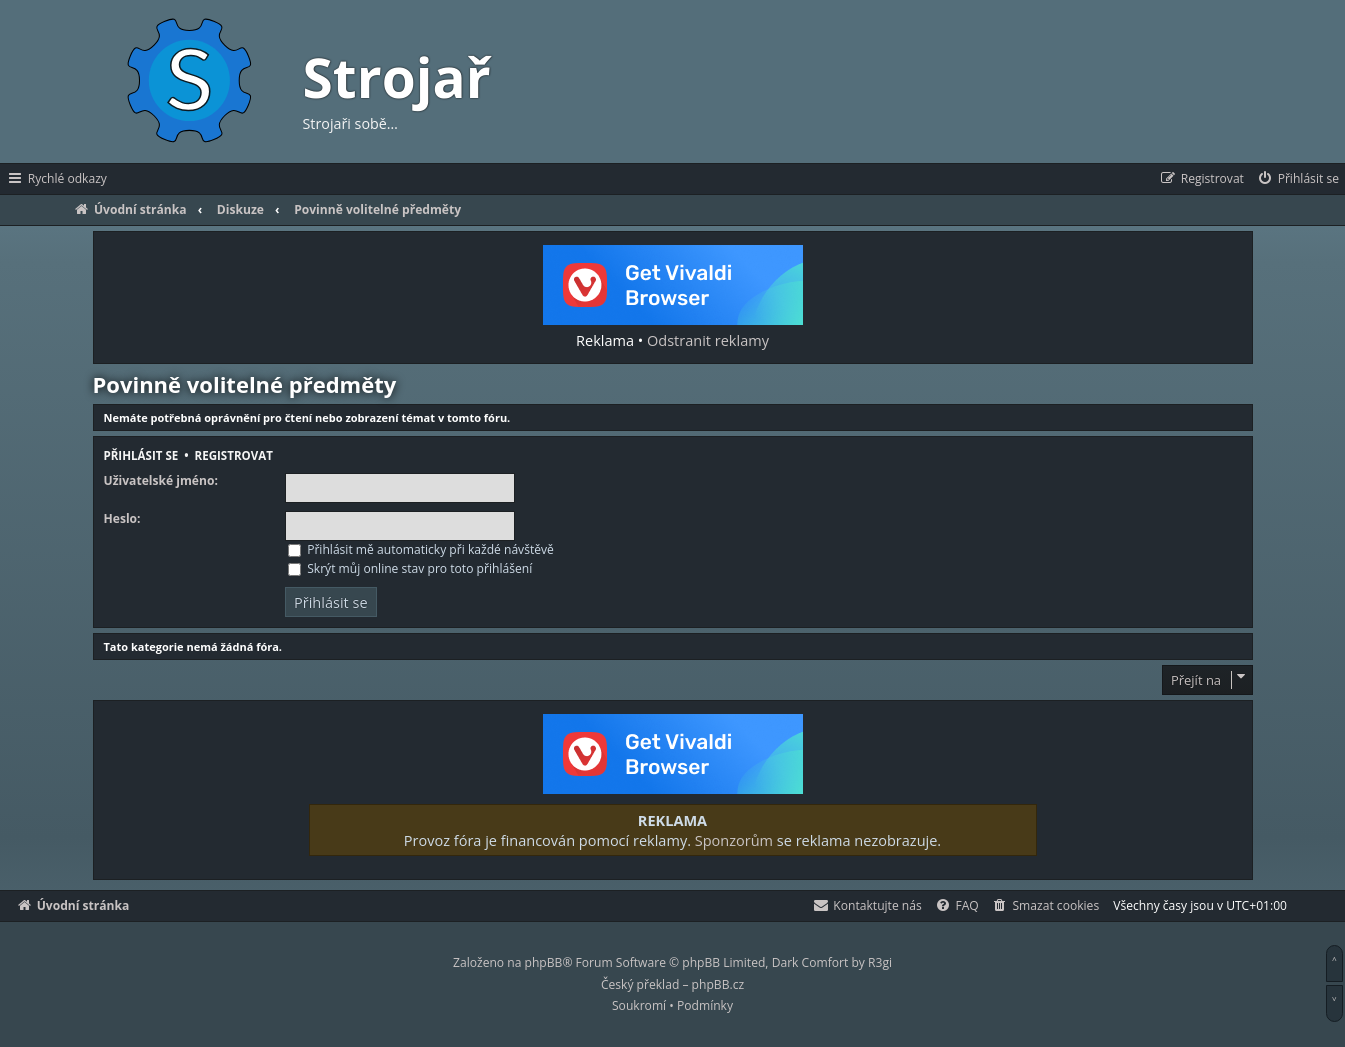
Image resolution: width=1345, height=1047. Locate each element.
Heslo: (122, 519)
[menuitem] (1297, 179)
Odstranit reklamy (708, 340)
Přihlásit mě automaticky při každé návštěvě (421, 549)
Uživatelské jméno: (161, 481)
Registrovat (234, 455)
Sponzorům (734, 840)
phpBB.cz (718, 984)
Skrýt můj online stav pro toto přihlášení (410, 568)
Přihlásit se (141, 455)
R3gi (880, 962)
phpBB (544, 962)
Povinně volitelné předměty (245, 384)
